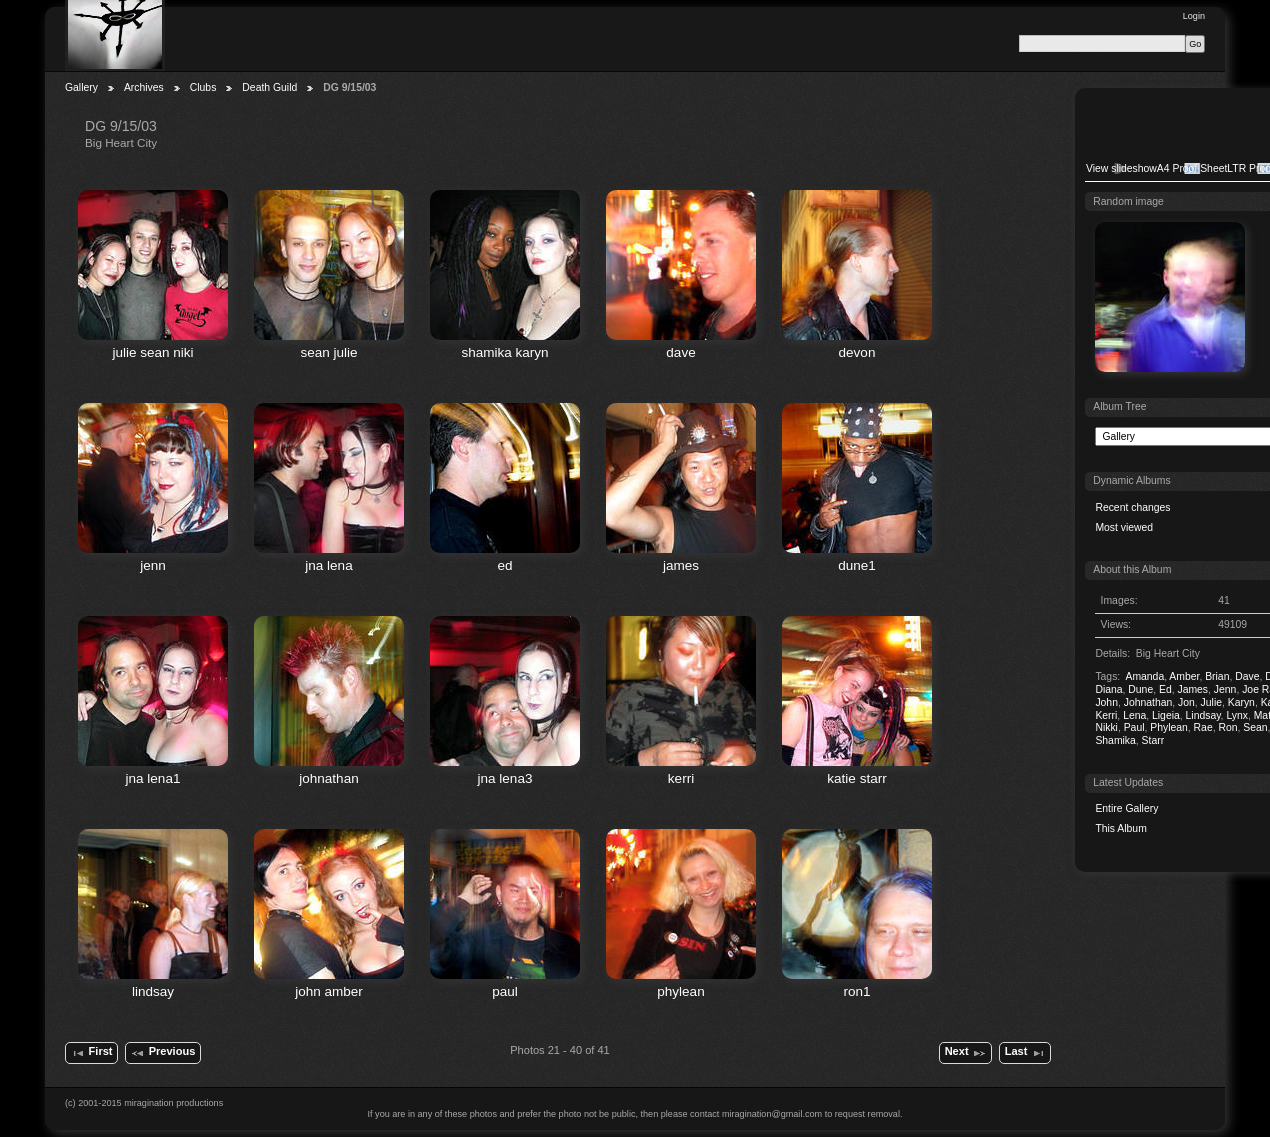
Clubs (203, 87)
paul (505, 991)
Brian (1217, 676)
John (1106, 702)
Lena (1134, 715)
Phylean (1169, 727)
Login (1194, 16)
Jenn (1225, 689)
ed (504, 565)
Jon (1186, 702)
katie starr (856, 778)
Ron (1227, 727)
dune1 (857, 565)
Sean (1255, 727)
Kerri (1106, 715)
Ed (1165, 689)
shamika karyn (504, 352)
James (1192, 689)
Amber (1184, 676)
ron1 (856, 991)
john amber (329, 991)
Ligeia (1166, 715)
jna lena (328, 565)
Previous (162, 1053)
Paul (1134, 727)
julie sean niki (152, 352)
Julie (1211, 702)
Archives (144, 87)
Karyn (1241, 702)
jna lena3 (505, 778)
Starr (1153, 740)
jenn (153, 565)
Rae (1203, 727)
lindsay (153, 991)
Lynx (1237, 715)
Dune (1140, 689)
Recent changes (1132, 507)
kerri (681, 778)
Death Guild (269, 87)
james (681, 565)
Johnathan (1148, 702)
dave (680, 352)
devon (857, 352)
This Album (1120, 828)
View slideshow (1121, 168)
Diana (1108, 689)
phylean (680, 991)
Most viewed (1124, 527)
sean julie (328, 352)
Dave (1247, 676)
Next (966, 1053)
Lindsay (1203, 715)
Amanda (1144, 676)
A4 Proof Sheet (1192, 168)
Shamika (1115, 740)
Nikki (1106, 727)
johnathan (328, 778)
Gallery (81, 87)
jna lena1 (153, 778)
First (91, 1053)
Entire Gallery (1126, 808)
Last (1025, 1053)
